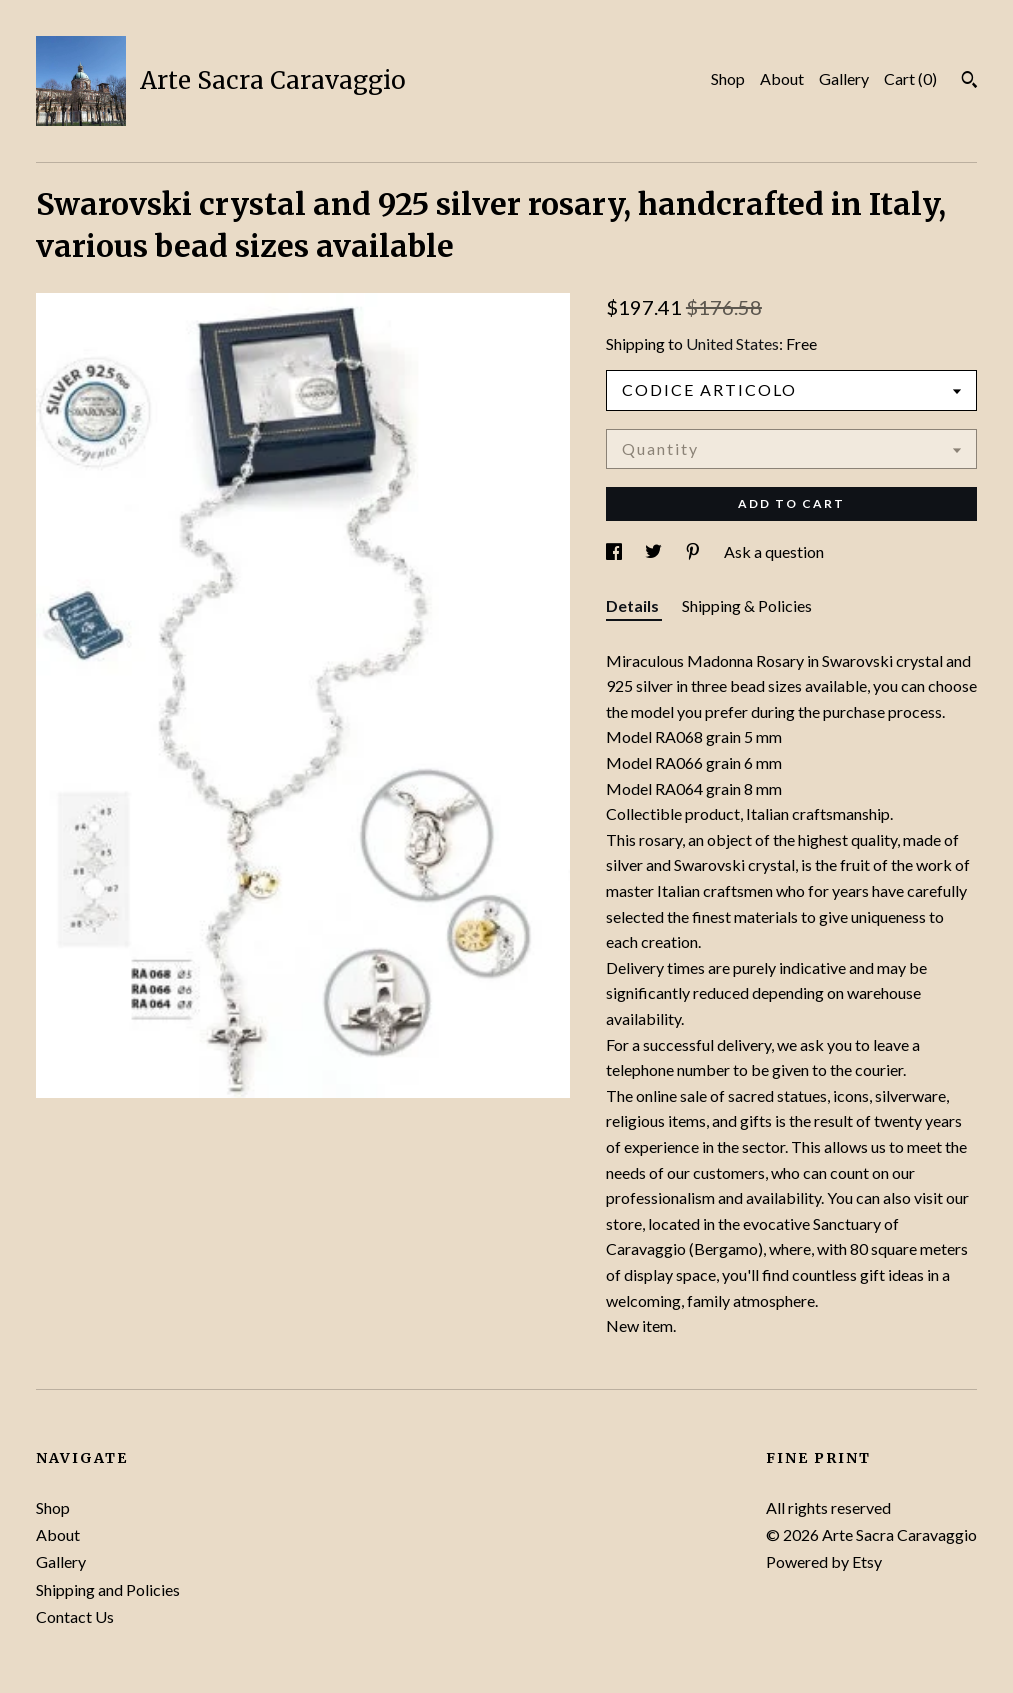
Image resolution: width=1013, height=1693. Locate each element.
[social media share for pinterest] (694, 551)
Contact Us (75, 1616)
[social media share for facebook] (615, 551)
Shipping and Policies (108, 1589)
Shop (728, 78)
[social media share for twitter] (655, 551)
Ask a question (774, 551)
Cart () (910, 78)
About (782, 78)
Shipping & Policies (747, 605)
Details (634, 605)
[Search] (969, 82)
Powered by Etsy (824, 1561)
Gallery (844, 78)
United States (732, 343)
